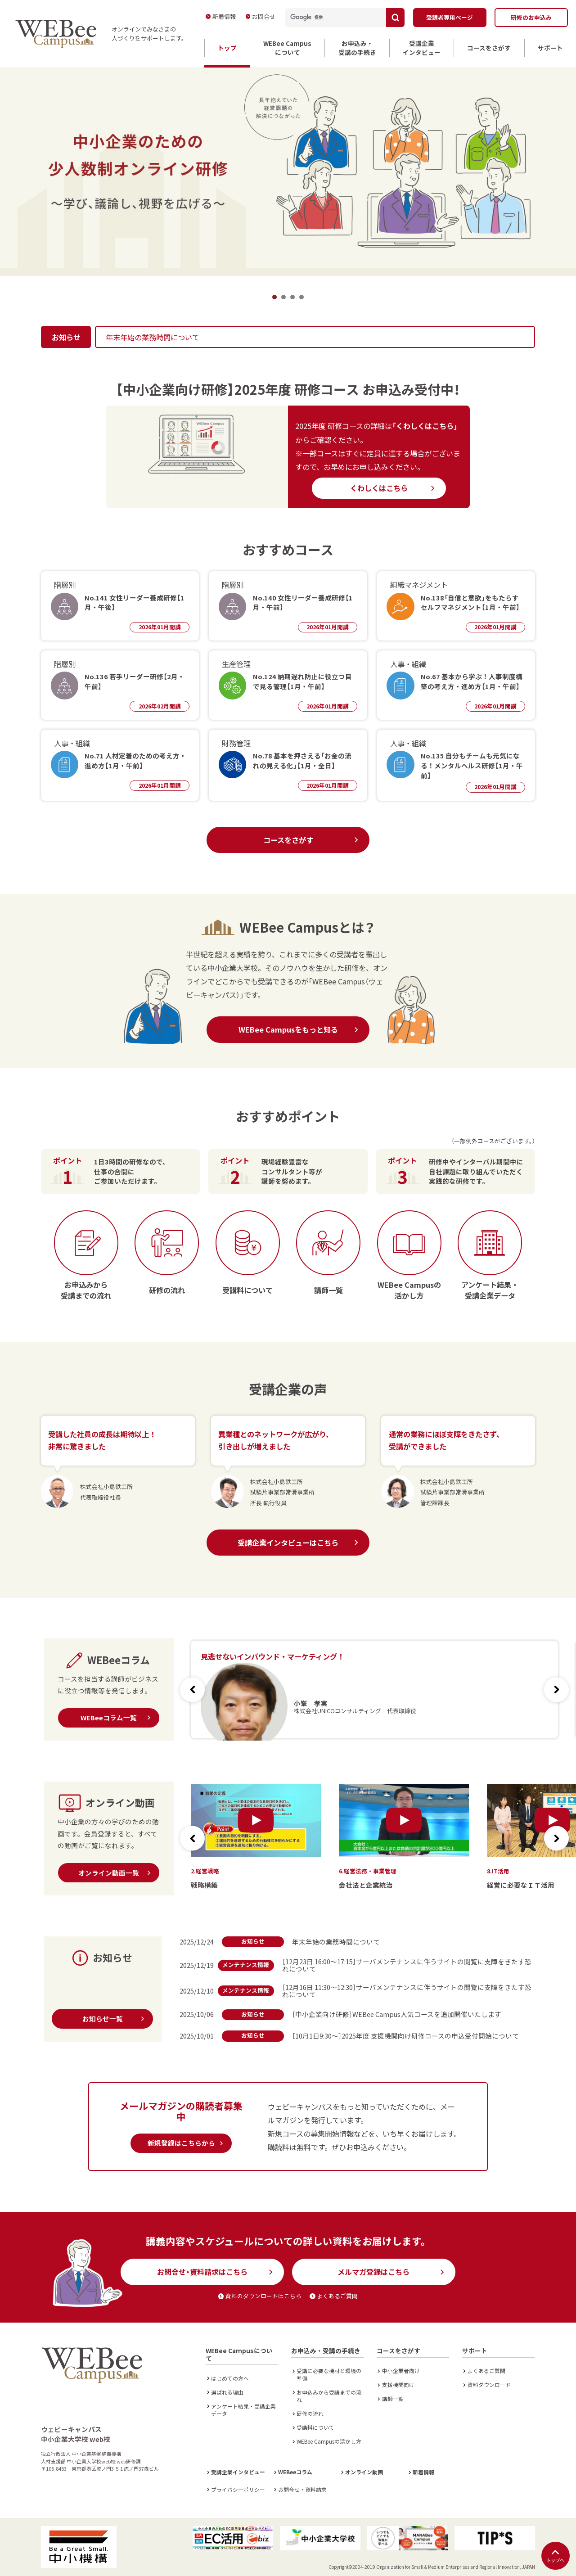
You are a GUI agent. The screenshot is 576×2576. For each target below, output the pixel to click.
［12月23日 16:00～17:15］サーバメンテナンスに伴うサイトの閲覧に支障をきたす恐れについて (406, 1965)
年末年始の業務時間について (152, 337)
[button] (556, 1689)
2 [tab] (283, 297)
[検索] (332, 17)
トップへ (555, 2555)
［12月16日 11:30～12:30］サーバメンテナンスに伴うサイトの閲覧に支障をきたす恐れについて (406, 1990)
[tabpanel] (288, 171)
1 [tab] (274, 297)
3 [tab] (292, 297)
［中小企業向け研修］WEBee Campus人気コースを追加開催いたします (396, 2014)
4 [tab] (301, 297)
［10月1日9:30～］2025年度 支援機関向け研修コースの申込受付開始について (405, 2035)
